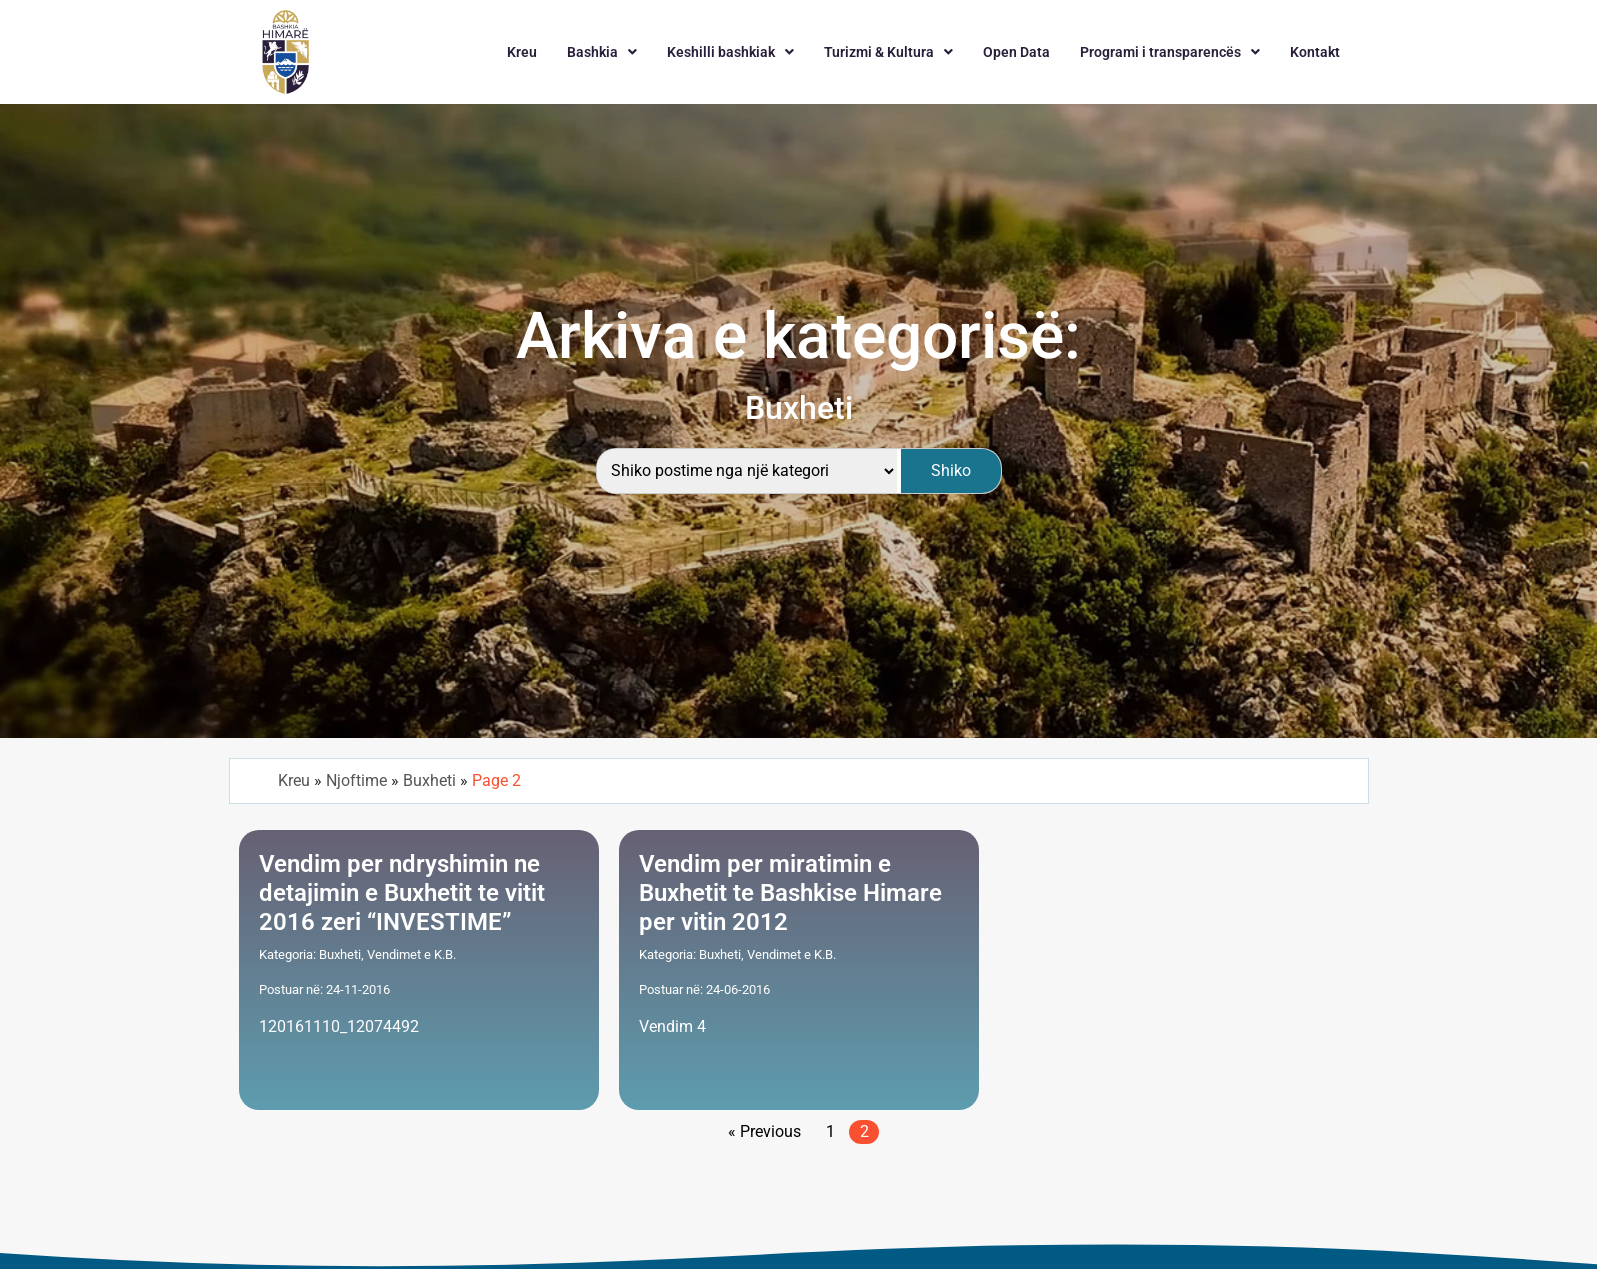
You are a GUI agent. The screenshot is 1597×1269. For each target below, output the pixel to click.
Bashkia (602, 52)
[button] (602, 52)
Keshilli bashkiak (730, 52)
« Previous (764, 1131)
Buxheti (429, 780)
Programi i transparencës (1170, 52)
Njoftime (356, 780)
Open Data (1016, 52)
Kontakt (1315, 52)
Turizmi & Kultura (888, 52)
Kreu (522, 52)
